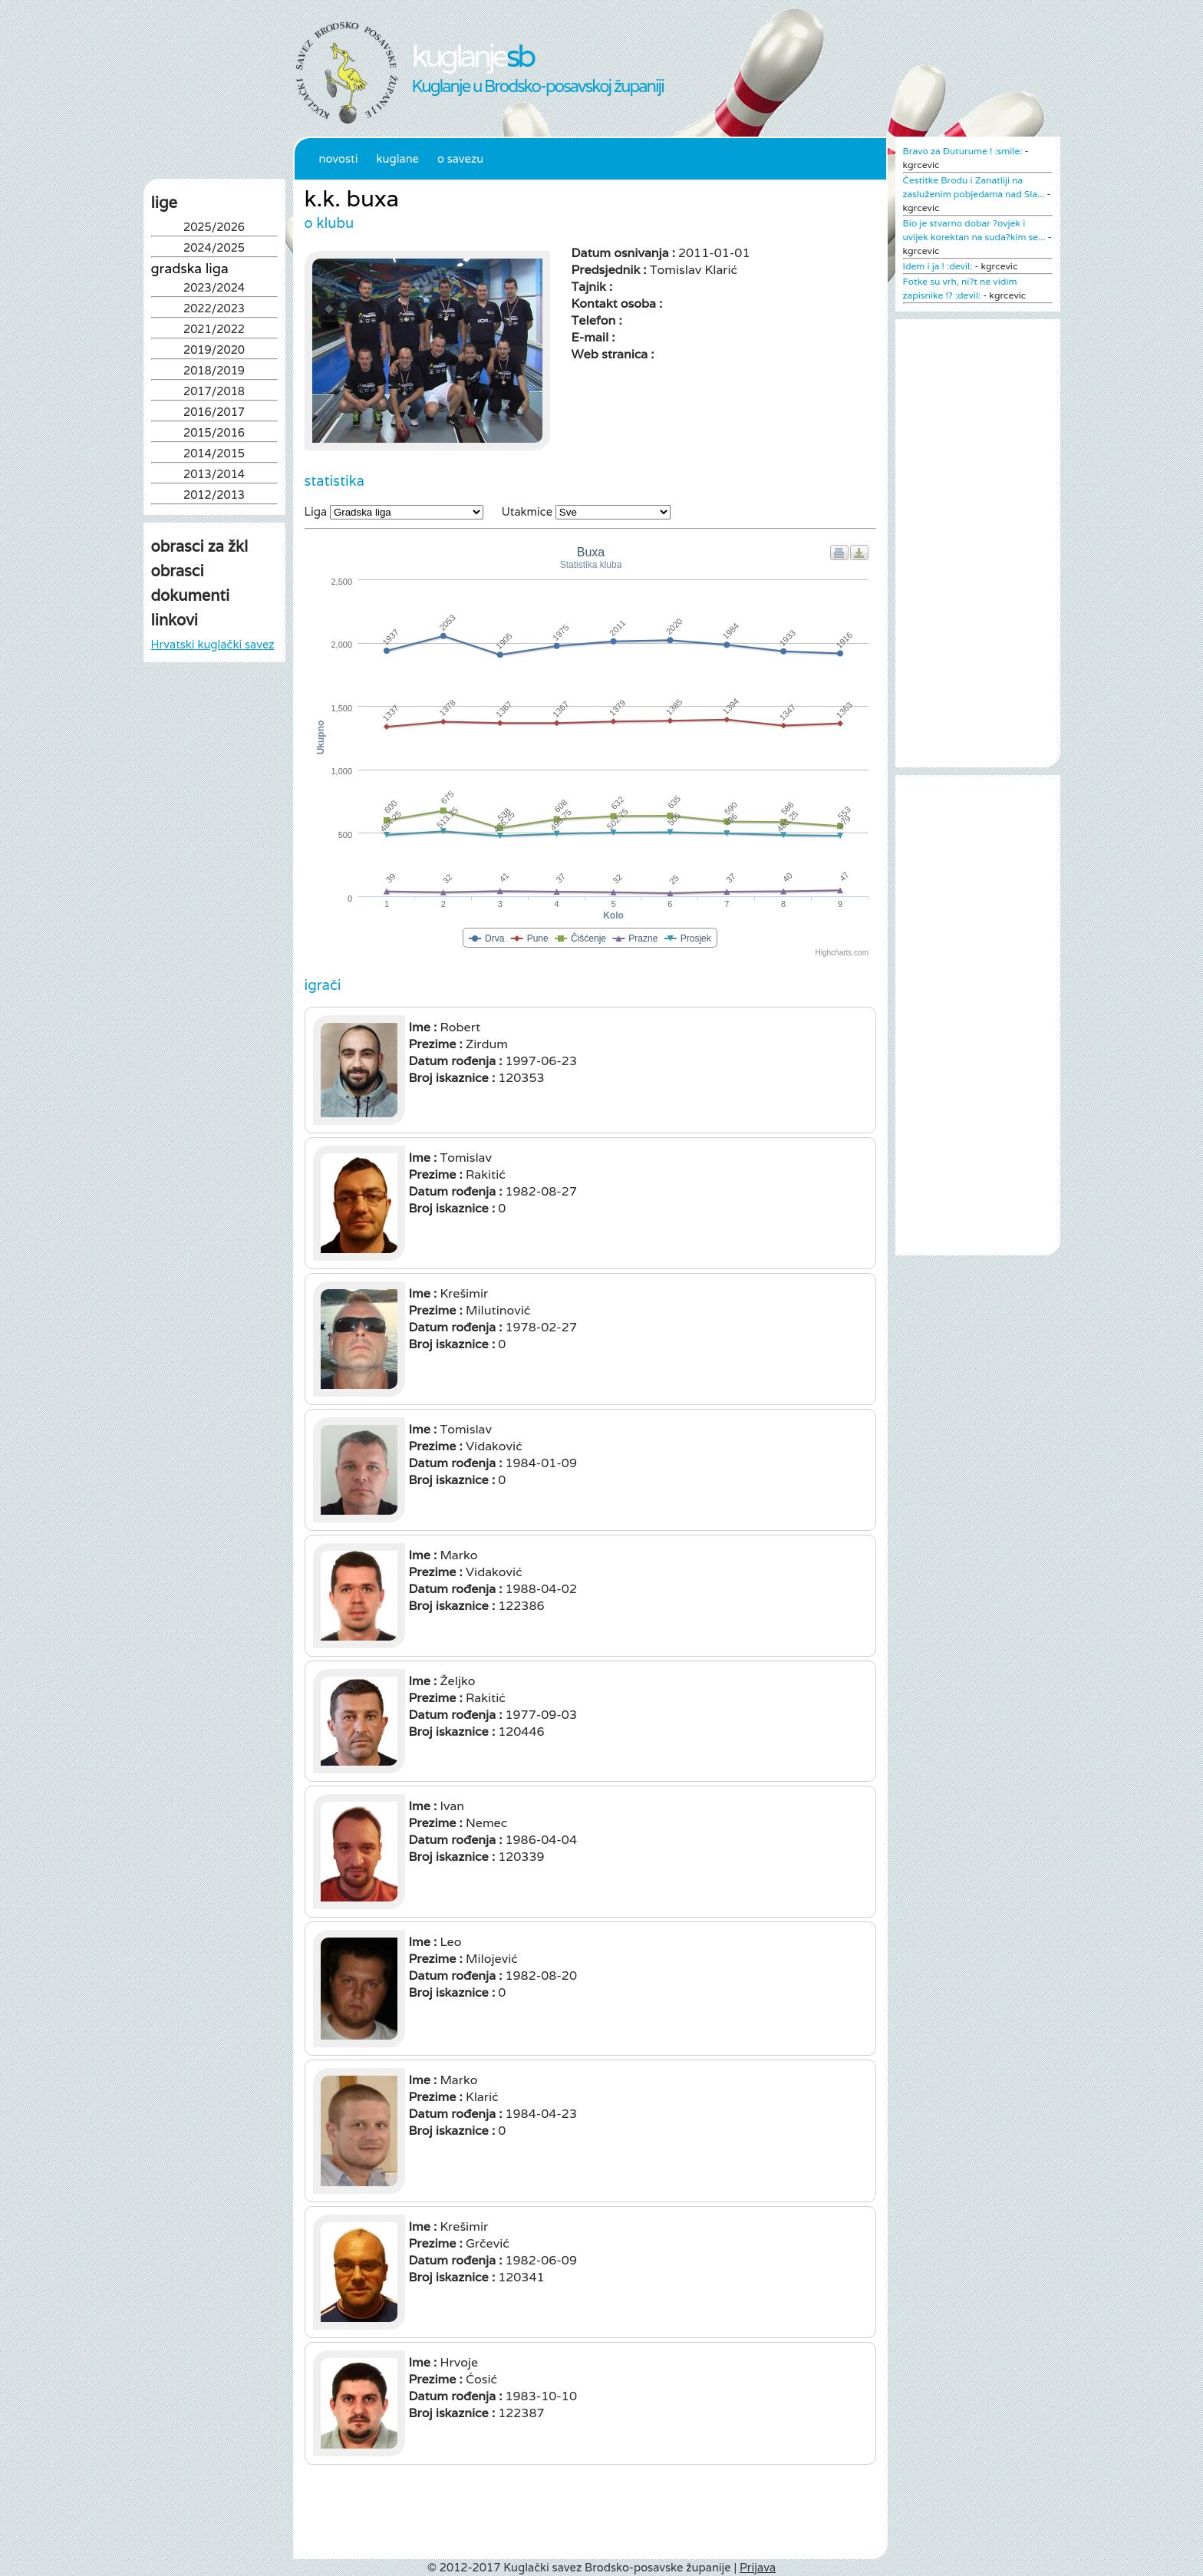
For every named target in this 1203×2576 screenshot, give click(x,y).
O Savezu (460, 158)
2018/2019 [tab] (214, 372)
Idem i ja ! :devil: (938, 266)
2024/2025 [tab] (214, 249)
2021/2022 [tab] (214, 330)
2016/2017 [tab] (214, 413)
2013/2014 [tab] (214, 475)
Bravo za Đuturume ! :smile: (963, 151)
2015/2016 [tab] (214, 434)
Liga (316, 511)
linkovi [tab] (174, 620)
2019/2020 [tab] (214, 351)
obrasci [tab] (177, 570)
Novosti (338, 158)
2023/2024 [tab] (214, 289)
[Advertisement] (214, 823)
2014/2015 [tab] (214, 454)
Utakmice (527, 511)
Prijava (758, 2567)
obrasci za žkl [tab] (200, 546)
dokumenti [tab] (190, 595)
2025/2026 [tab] (214, 228)
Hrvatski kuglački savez (213, 644)
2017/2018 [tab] (214, 392)
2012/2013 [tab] (214, 496)
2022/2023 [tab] (214, 309)
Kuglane (397, 158)
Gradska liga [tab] (190, 268)
